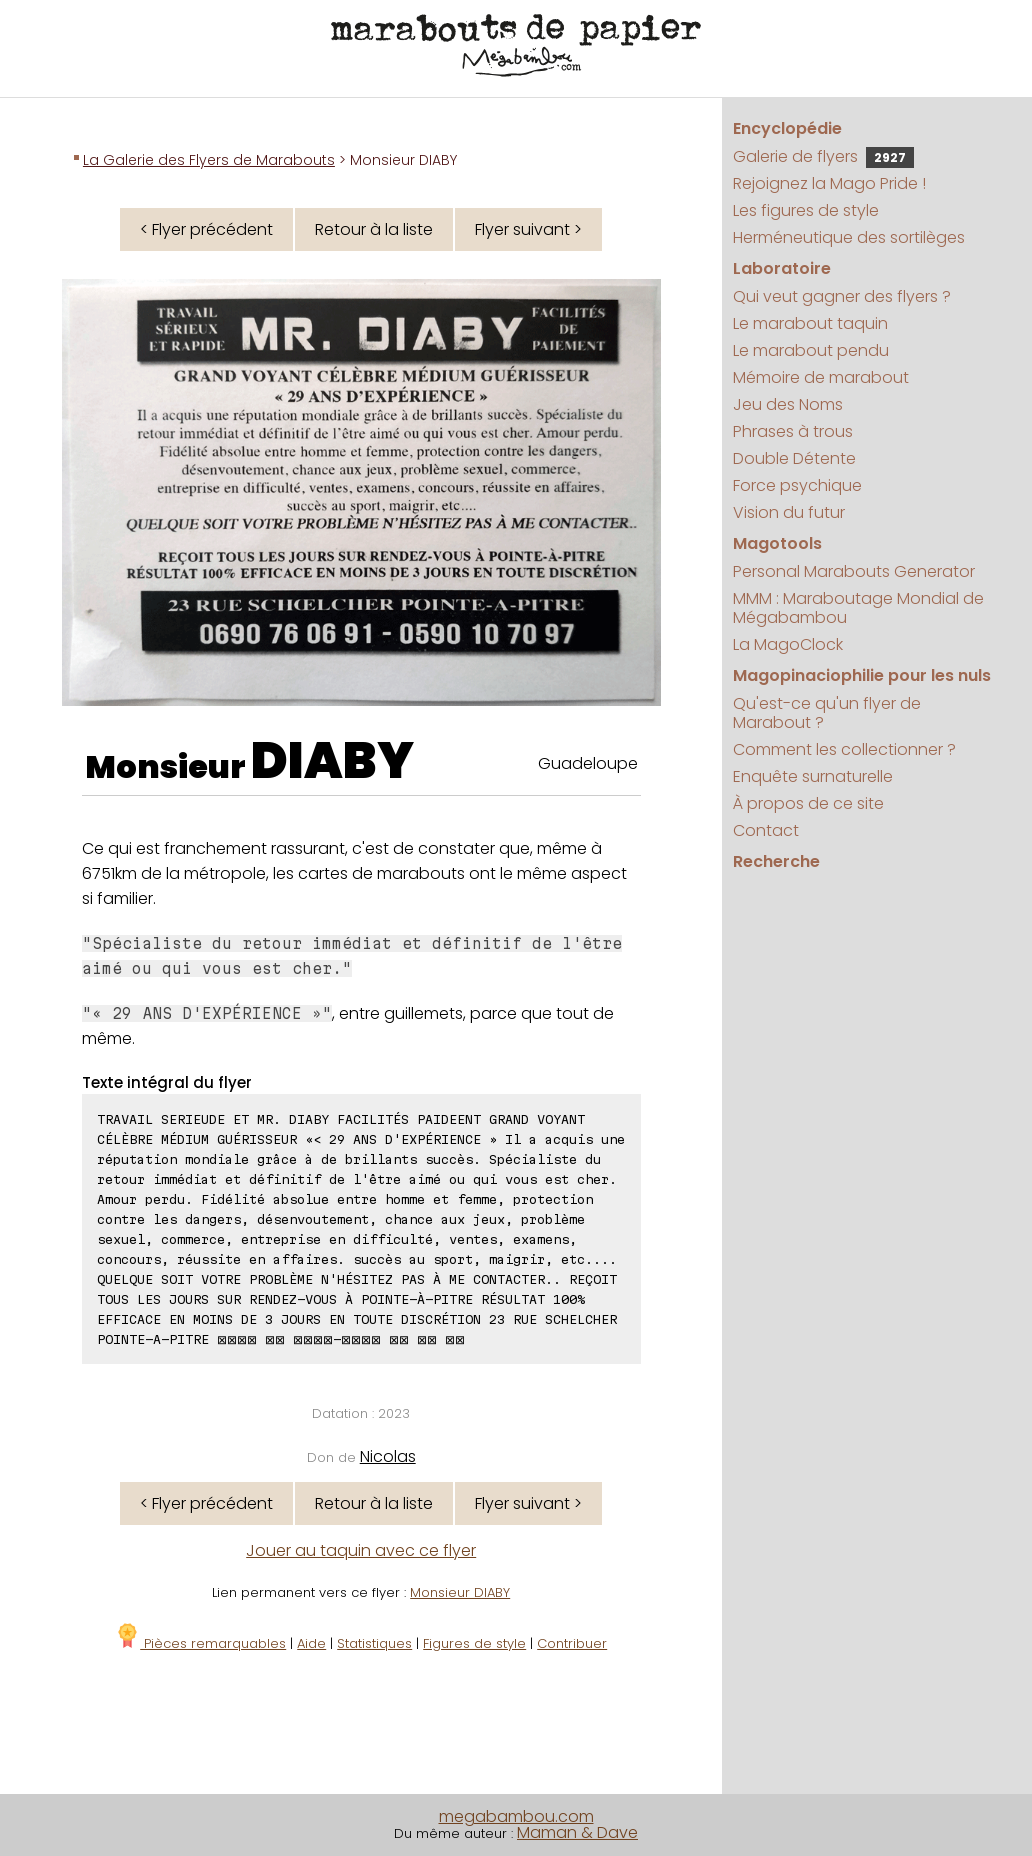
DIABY (332, 761)
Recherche (776, 861)
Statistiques (374, 1643)
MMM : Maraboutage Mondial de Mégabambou (858, 608)
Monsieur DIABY (460, 1592)
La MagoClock (788, 644)
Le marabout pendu (811, 350)
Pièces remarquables (200, 1643)
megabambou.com (516, 1816)
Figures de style (474, 1643)
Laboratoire (782, 268)
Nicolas (388, 1456)
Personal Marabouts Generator (854, 571)
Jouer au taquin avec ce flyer (361, 1550)
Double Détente (794, 458)
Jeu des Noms (788, 404)
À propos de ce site (808, 803)
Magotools (777, 543)
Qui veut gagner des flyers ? (842, 296)
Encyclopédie (787, 128)
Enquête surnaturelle (813, 776)
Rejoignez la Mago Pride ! (829, 183)
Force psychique (797, 485)
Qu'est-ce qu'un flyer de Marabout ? (827, 713)
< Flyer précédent (206, 229)
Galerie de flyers (823, 156)
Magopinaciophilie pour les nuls (862, 675)
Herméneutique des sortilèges (849, 237)
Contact (766, 830)
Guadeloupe (588, 763)
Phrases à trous (793, 431)
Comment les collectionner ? (844, 749)
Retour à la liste (374, 229)
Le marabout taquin (810, 323)
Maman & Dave (577, 1832)
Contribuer (572, 1643)
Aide (311, 1643)
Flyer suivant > (528, 229)
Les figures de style (806, 210)
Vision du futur (789, 512)
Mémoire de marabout (821, 377)
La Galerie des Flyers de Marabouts (209, 160)
